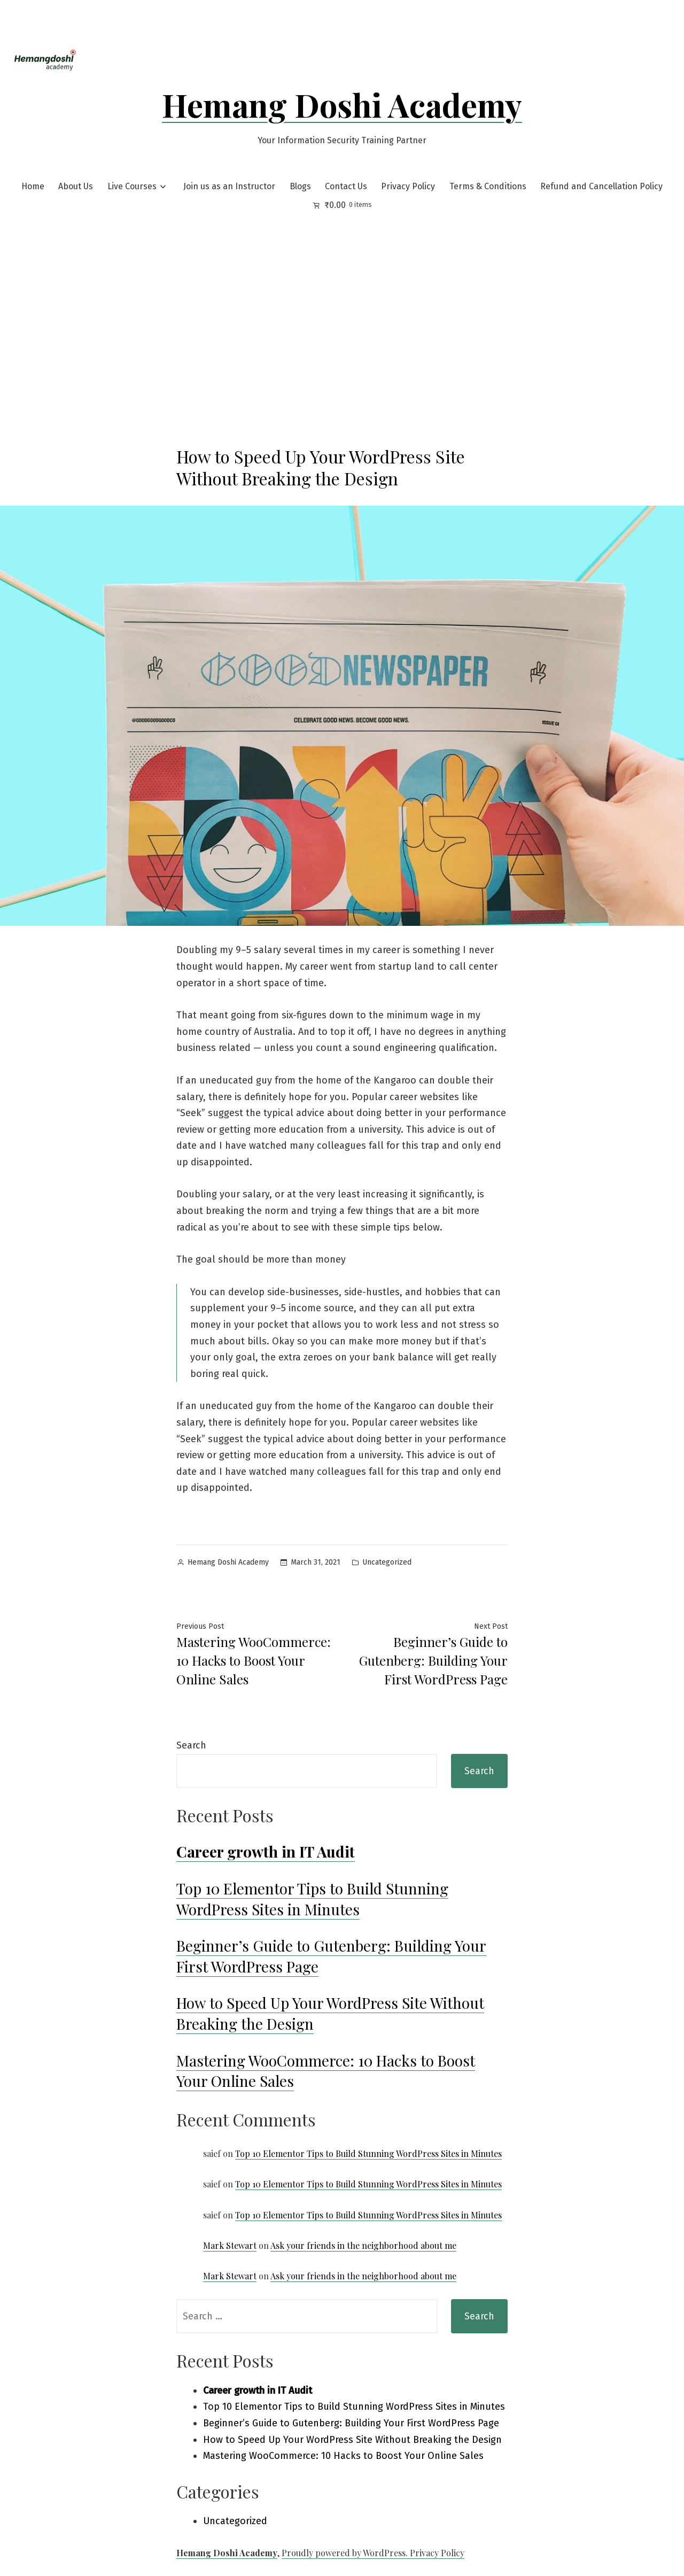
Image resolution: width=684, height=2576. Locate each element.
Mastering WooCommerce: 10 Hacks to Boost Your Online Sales (325, 2071)
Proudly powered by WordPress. (346, 2552)
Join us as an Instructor (229, 186)
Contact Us (346, 186)
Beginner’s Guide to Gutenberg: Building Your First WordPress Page (351, 2423)
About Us (75, 186)
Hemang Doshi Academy (342, 104)
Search (191, 1745)
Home (32, 186)
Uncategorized (386, 1562)
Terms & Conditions (487, 186)
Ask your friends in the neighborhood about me (363, 2245)
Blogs (300, 186)
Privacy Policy (408, 186)
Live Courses (132, 186)
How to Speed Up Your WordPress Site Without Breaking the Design (352, 2440)
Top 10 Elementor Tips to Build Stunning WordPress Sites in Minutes (312, 1898)
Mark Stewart (229, 2245)
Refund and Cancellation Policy (601, 186)
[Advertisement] (342, 295)
